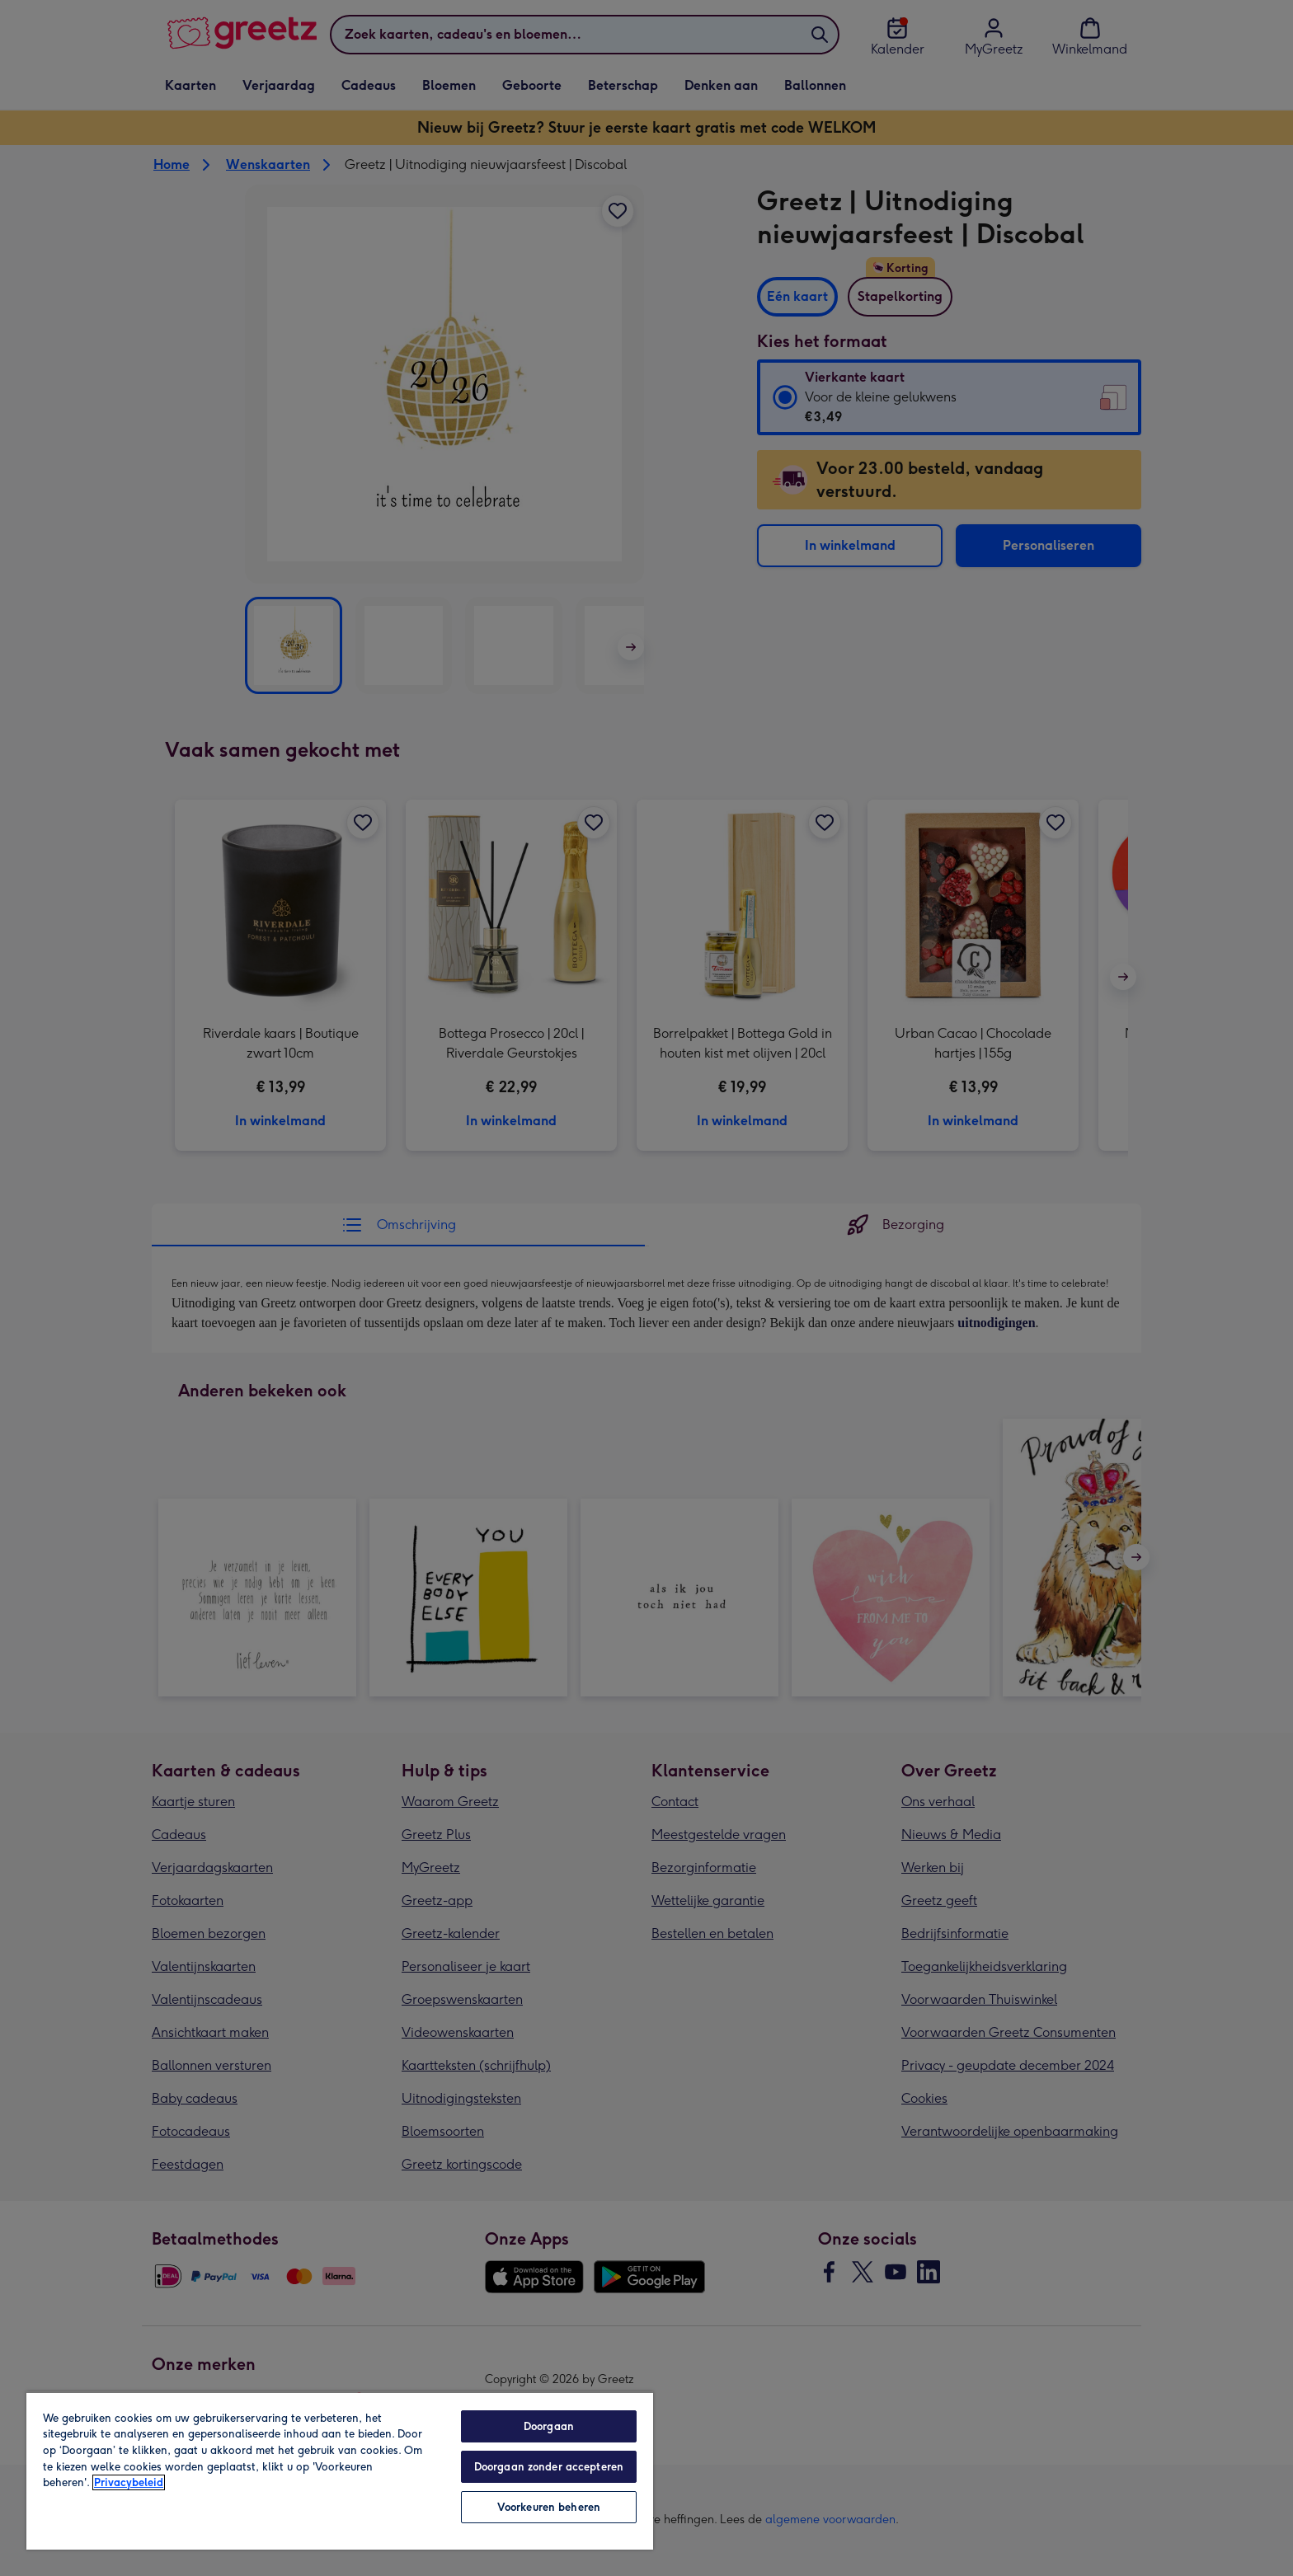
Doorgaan (549, 2426)
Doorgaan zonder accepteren (548, 2467)
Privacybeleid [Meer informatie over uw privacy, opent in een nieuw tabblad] (128, 2482)
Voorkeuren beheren (548, 2507)
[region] (339, 2470)
